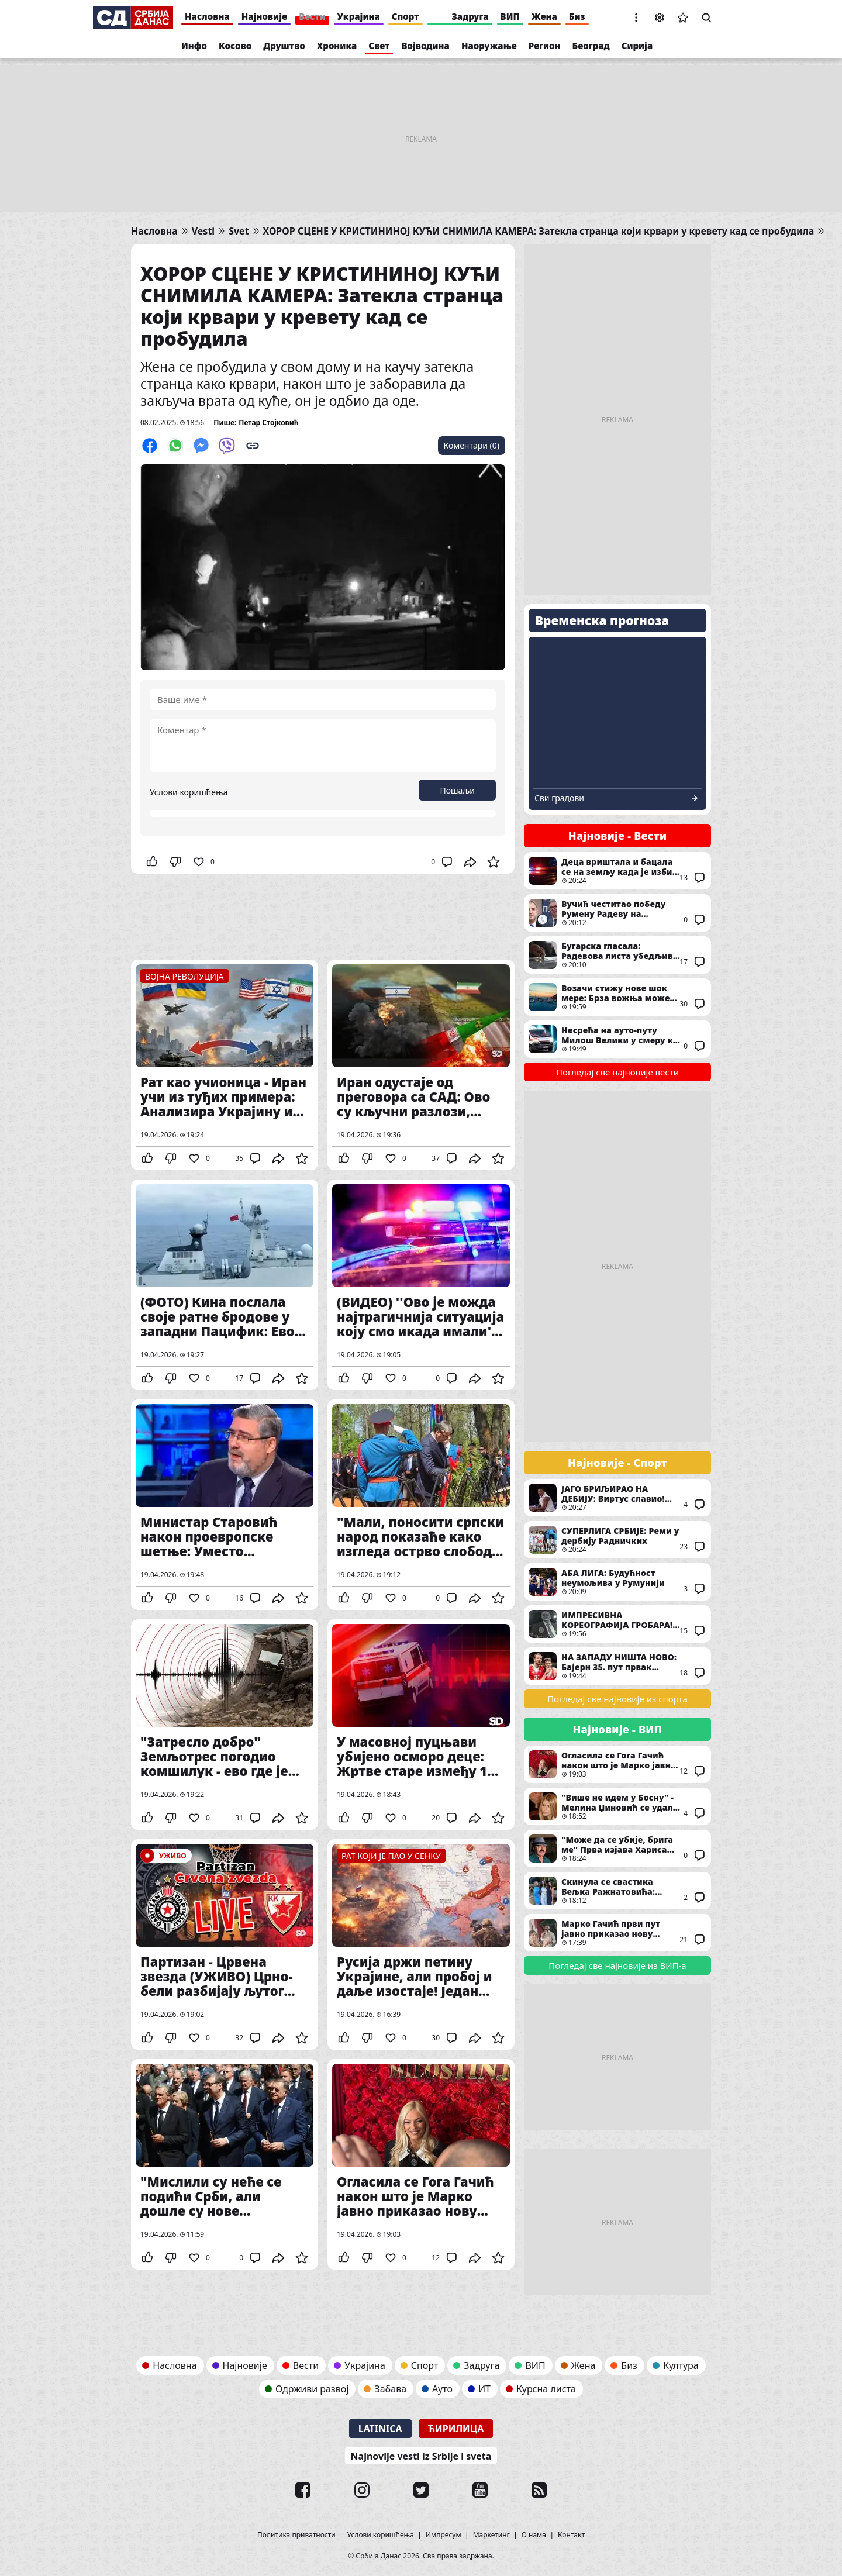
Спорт (405, 16)
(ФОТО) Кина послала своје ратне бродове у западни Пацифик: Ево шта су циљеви (224, 1285)
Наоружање (489, 45)
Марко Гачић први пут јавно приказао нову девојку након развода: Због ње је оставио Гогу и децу (617, 1932)
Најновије (264, 16)
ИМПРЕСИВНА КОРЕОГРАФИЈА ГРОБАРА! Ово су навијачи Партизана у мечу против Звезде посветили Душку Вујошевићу (617, 1624)
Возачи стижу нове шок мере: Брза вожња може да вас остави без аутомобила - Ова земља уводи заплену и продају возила (617, 997)
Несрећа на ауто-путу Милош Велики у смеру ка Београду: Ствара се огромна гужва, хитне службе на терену (617, 1039)
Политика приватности (296, 2535)
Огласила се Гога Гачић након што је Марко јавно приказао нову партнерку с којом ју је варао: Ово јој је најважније (421, 2164)
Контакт (571, 2535)
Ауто (442, 2388)
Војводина (425, 45)
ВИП (510, 16)
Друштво (284, 45)
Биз (577, 16)
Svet (239, 231)
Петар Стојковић (268, 422)
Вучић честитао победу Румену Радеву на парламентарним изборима (617, 913)
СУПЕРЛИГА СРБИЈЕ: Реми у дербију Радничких (617, 1539)
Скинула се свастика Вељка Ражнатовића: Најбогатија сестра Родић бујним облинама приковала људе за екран (617, 1890)
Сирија (637, 45)
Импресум (443, 2535)
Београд (591, 45)
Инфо (194, 45)
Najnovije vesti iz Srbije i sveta (421, 2456)
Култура (681, 2365)
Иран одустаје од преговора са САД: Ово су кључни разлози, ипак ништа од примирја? (421, 1065)
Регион (545, 45)
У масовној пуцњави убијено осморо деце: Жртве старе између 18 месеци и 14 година (421, 1724)
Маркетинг (491, 2535)
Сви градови (559, 798)
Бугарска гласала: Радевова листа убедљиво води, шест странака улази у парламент (617, 955)
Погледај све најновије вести (617, 1072)
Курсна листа (546, 2388)
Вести (312, 16)
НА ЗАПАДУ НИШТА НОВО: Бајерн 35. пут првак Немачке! (617, 1666)
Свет (378, 45)
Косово (235, 45)
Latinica (380, 2428)
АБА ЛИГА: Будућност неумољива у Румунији (617, 1582)
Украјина (358, 16)
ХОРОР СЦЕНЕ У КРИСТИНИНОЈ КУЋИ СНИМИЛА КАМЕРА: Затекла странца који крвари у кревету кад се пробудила (539, 231)
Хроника (337, 45)
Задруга (470, 16)
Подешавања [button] (659, 17)
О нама (534, 2535)
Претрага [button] (706, 17)
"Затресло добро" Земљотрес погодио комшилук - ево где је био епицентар (224, 1724)
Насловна (207, 16)
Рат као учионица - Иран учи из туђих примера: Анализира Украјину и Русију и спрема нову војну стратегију (224, 1065)
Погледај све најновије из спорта (617, 1699)
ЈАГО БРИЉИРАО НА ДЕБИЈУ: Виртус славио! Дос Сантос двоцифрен (617, 1497)
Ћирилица (456, 2428)
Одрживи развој (311, 2388)
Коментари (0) (471, 445)
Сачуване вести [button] (683, 17)
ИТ (484, 2388)
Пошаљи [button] (457, 790)
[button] (636, 17)
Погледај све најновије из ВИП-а (617, 1965)
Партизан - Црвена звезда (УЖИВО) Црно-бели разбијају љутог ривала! (224, 1944)
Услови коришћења (188, 792)
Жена (544, 16)
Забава (390, 2388)
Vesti (203, 231)
